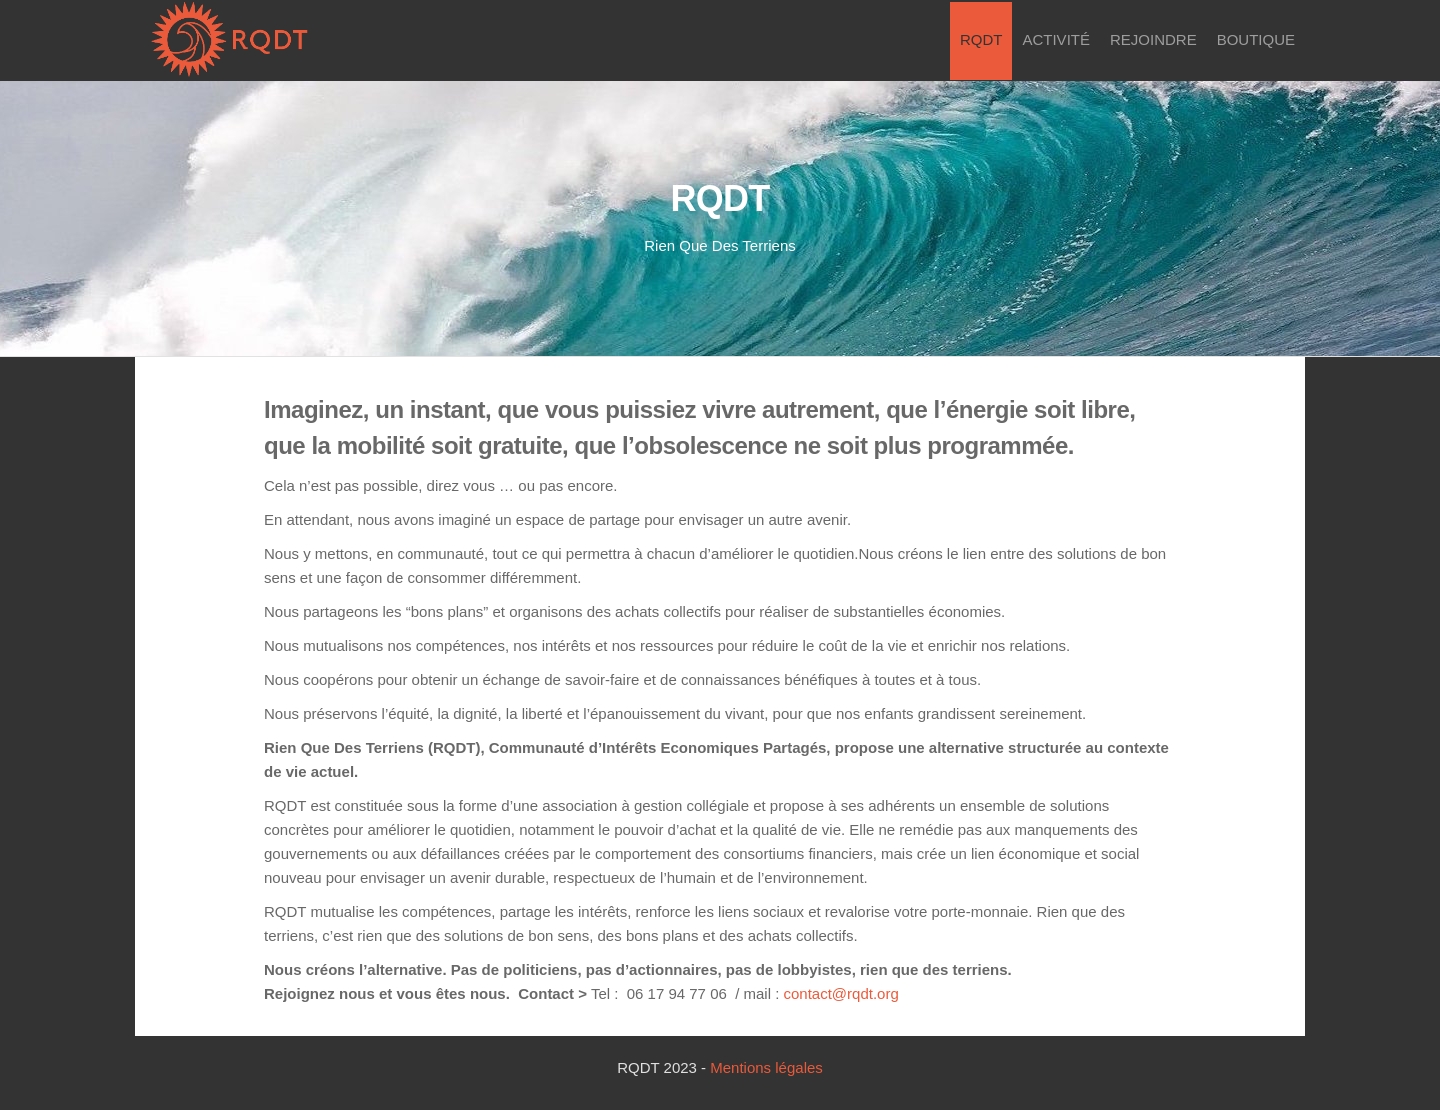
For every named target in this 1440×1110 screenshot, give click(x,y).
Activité (1056, 39)
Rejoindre (1153, 39)
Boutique (1256, 39)
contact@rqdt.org (841, 993)
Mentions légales (766, 1067)
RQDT (981, 39)
